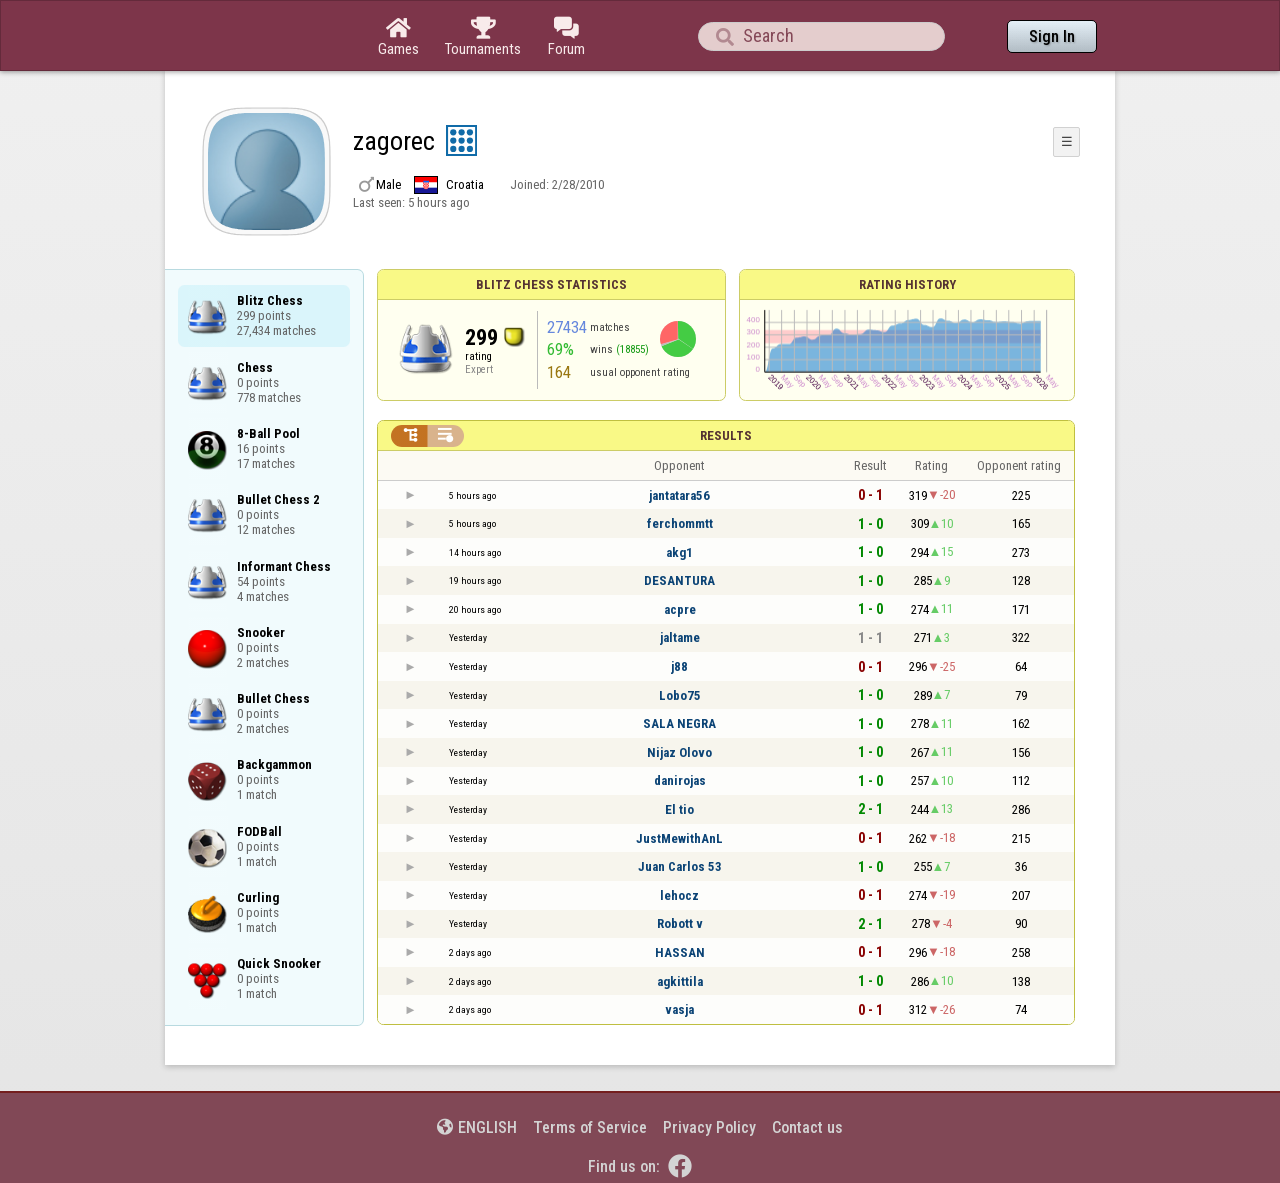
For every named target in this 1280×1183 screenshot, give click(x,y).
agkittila (680, 981)
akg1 (679, 552)
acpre (680, 609)
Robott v (680, 923)
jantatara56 (679, 495)
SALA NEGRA (679, 723)
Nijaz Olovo (679, 752)
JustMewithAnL (679, 838)
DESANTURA (679, 580)
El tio (679, 809)
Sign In (1052, 36)
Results (726, 435)
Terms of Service (590, 1127)
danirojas (680, 780)
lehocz (679, 895)
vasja (679, 1009)
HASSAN (680, 952)
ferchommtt (680, 523)
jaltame (680, 637)
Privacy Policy (709, 1127)
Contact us (807, 1127)
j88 (679, 666)
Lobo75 (680, 695)
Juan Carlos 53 (680, 866)
